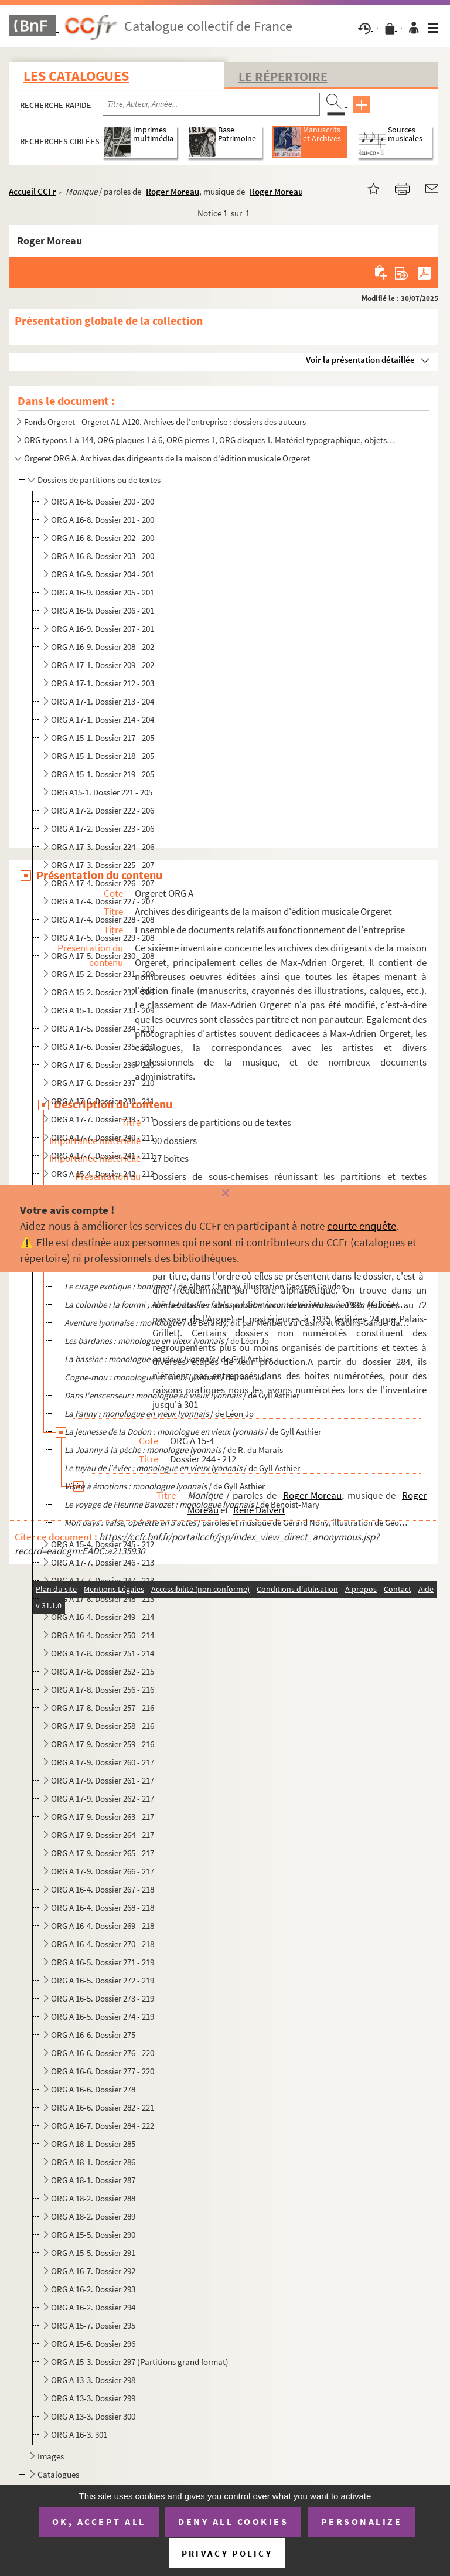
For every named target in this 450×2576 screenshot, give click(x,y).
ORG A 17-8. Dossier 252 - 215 (102, 1671)
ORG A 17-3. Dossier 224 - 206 (102, 846)
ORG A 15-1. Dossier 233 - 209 (102, 1010)
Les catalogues (76, 76)
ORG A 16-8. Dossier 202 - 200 (102, 537)
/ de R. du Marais (173, 1449)
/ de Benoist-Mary (191, 1504)
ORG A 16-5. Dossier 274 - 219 (102, 2016)
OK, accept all (99, 2521)
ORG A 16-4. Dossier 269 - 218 (102, 1925)
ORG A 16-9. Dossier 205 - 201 (102, 592)
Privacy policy (227, 2553)
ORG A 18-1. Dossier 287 (93, 2180)
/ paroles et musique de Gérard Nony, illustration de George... (237, 1522)
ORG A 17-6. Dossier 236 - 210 (102, 1064)
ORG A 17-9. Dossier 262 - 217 (102, 1798)
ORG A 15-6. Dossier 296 (93, 2343)
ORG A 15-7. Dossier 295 (93, 2325)
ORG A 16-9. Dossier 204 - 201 (102, 574)
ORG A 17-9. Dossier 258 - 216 (102, 1725)
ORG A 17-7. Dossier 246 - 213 (102, 1562)
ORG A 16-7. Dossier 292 (93, 2270)
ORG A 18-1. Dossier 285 (93, 2143)
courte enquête (361, 1226)
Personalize (362, 2521)
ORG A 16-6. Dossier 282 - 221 (102, 2107)
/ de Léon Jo (166, 1340)
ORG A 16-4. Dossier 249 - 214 (102, 1616)
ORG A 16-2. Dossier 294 (93, 2307)
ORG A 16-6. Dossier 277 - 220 (102, 2071)
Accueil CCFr (32, 191)
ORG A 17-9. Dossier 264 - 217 (102, 1834)
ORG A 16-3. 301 (79, 2434)
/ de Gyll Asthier (168, 1358)
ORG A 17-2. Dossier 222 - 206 (102, 810)
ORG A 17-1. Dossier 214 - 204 (102, 719)
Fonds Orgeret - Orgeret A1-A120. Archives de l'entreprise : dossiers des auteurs (165, 421)
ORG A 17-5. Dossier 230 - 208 (102, 955)
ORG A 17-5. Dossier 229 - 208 (102, 937)
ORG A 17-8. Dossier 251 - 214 (102, 1653)
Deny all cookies (233, 2521)
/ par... (237, 1304)
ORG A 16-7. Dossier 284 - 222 (102, 2125)
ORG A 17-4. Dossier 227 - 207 (102, 901)
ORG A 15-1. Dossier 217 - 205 (102, 737)
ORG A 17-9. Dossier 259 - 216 (102, 1744)
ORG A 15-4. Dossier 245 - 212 (102, 1544)
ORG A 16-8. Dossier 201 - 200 (102, 519)
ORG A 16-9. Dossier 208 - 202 (102, 646)
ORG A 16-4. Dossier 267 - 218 (102, 1889)
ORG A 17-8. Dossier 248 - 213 (102, 1598)
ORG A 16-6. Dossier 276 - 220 (102, 2052)
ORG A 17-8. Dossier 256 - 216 (102, 1689)
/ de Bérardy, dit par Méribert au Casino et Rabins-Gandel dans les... (237, 1322)
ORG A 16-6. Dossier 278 (93, 2089)
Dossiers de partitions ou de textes (99, 479)
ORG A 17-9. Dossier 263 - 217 (102, 1816)
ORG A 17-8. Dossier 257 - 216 (102, 1707)
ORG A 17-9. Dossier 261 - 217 (102, 1780)
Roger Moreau (172, 191)
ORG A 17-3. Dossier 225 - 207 (102, 864)
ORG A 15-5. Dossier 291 (93, 2252)
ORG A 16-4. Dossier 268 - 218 (102, 1907)
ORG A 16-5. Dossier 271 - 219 (102, 1962)
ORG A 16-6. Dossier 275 (93, 2034)
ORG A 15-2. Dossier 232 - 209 (102, 992)
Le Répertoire (283, 76)
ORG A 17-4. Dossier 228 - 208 (102, 919)
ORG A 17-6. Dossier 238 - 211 (102, 1101)
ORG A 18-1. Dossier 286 (93, 2161)
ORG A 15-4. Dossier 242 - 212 (102, 1173)
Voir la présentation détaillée (360, 359)
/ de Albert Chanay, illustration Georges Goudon (205, 1286)
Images (51, 2456)
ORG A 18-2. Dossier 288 (93, 2198)
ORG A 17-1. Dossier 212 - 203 (102, 683)
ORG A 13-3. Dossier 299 (93, 2398)
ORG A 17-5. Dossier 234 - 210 (102, 1028)
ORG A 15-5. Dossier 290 (93, 2234)
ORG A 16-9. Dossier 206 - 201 (102, 610)
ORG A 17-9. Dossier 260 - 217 (102, 1762)
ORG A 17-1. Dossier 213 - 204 (102, 701)
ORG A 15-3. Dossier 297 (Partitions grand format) (140, 2361)
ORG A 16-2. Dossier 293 (93, 2289)
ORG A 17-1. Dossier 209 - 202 (102, 665)
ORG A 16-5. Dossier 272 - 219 (102, 1980)
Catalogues (58, 2474)
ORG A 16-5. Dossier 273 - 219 (102, 1998)
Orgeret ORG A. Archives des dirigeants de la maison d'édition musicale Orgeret (167, 458)
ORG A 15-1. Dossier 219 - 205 (102, 774)
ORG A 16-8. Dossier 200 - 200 (102, 501)
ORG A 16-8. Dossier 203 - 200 (102, 556)
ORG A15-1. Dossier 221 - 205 (101, 792)
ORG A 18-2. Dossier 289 (93, 2216)
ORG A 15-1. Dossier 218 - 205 (102, 755)
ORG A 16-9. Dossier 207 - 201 (102, 628)
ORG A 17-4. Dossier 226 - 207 (102, 883)
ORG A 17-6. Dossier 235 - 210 (102, 1046)
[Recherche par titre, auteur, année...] (211, 104)
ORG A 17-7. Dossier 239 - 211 (102, 1119)
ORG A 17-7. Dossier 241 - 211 (102, 1155)
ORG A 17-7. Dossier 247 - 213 (102, 1580)
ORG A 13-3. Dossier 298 (93, 2380)
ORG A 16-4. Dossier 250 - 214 (102, 1635)
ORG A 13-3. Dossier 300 (93, 2416)
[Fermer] (224, 1193)
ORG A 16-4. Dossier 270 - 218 (102, 1943)
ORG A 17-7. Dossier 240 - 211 (102, 1137)
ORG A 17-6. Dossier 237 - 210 (102, 1082)
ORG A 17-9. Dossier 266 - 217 (102, 1871)
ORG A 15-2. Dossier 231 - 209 (102, 973)
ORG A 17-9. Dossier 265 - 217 (102, 1853)
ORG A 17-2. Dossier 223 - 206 (102, 828)
